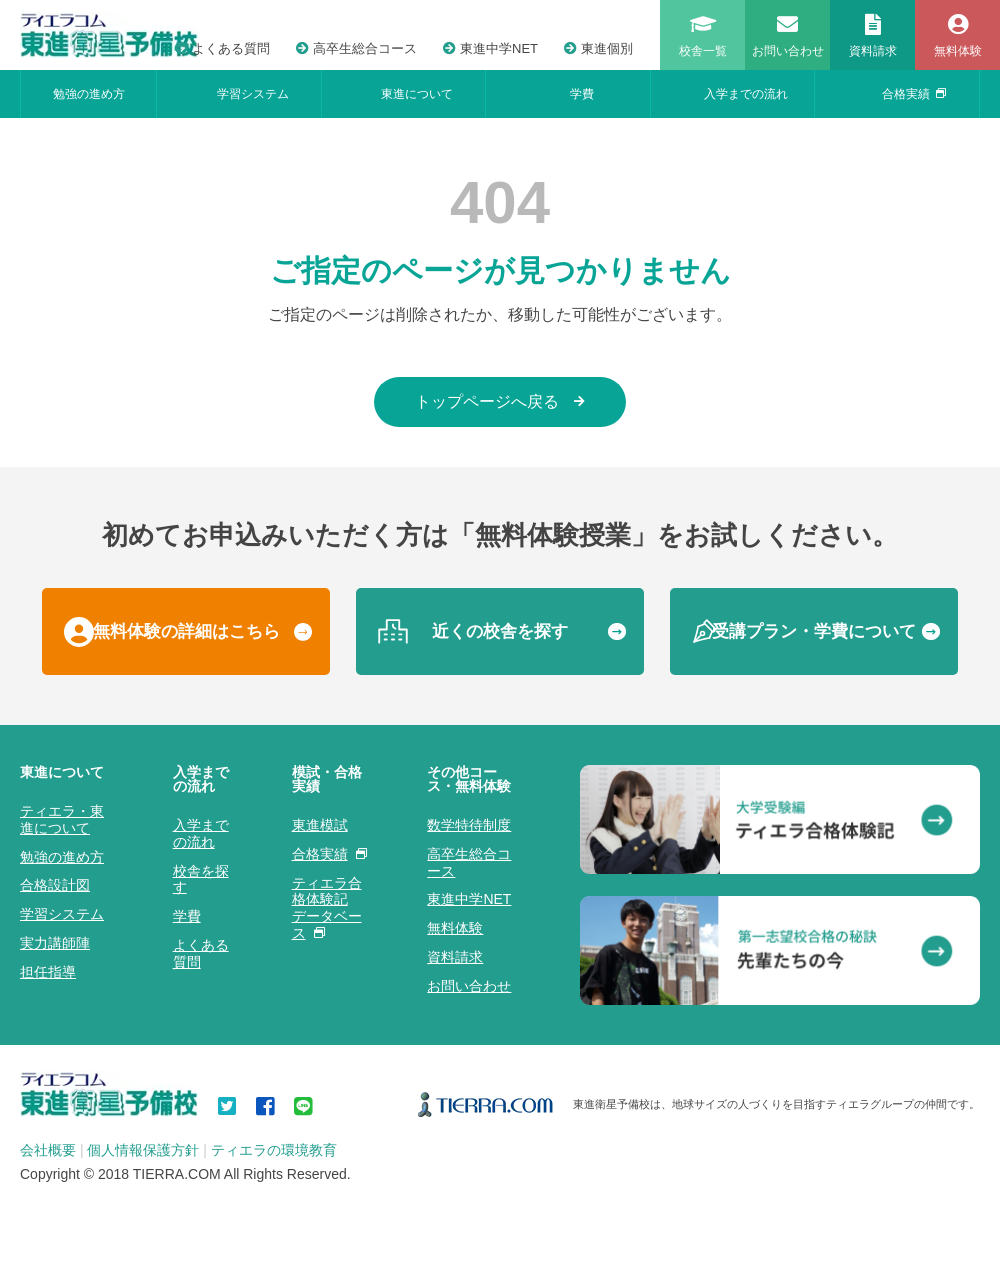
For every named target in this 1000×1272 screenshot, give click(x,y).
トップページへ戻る (500, 401)
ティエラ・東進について (62, 819)
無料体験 (455, 928)
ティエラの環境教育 (274, 1150)
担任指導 (48, 972)
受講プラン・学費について (814, 631)
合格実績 (914, 94)
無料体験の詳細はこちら (186, 631)
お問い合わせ (469, 986)
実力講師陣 (55, 943)
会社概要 (48, 1150)
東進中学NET (490, 48)
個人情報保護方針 (143, 1150)
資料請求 (455, 957)
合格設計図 (55, 885)
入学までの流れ (746, 94)
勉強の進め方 (89, 94)
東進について (417, 94)
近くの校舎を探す (500, 631)
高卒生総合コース (356, 48)
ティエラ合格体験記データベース (327, 908)
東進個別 (598, 48)
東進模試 (320, 825)
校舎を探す (201, 879)
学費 (582, 94)
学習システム (253, 94)
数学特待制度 (469, 825)
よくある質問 (222, 48)
